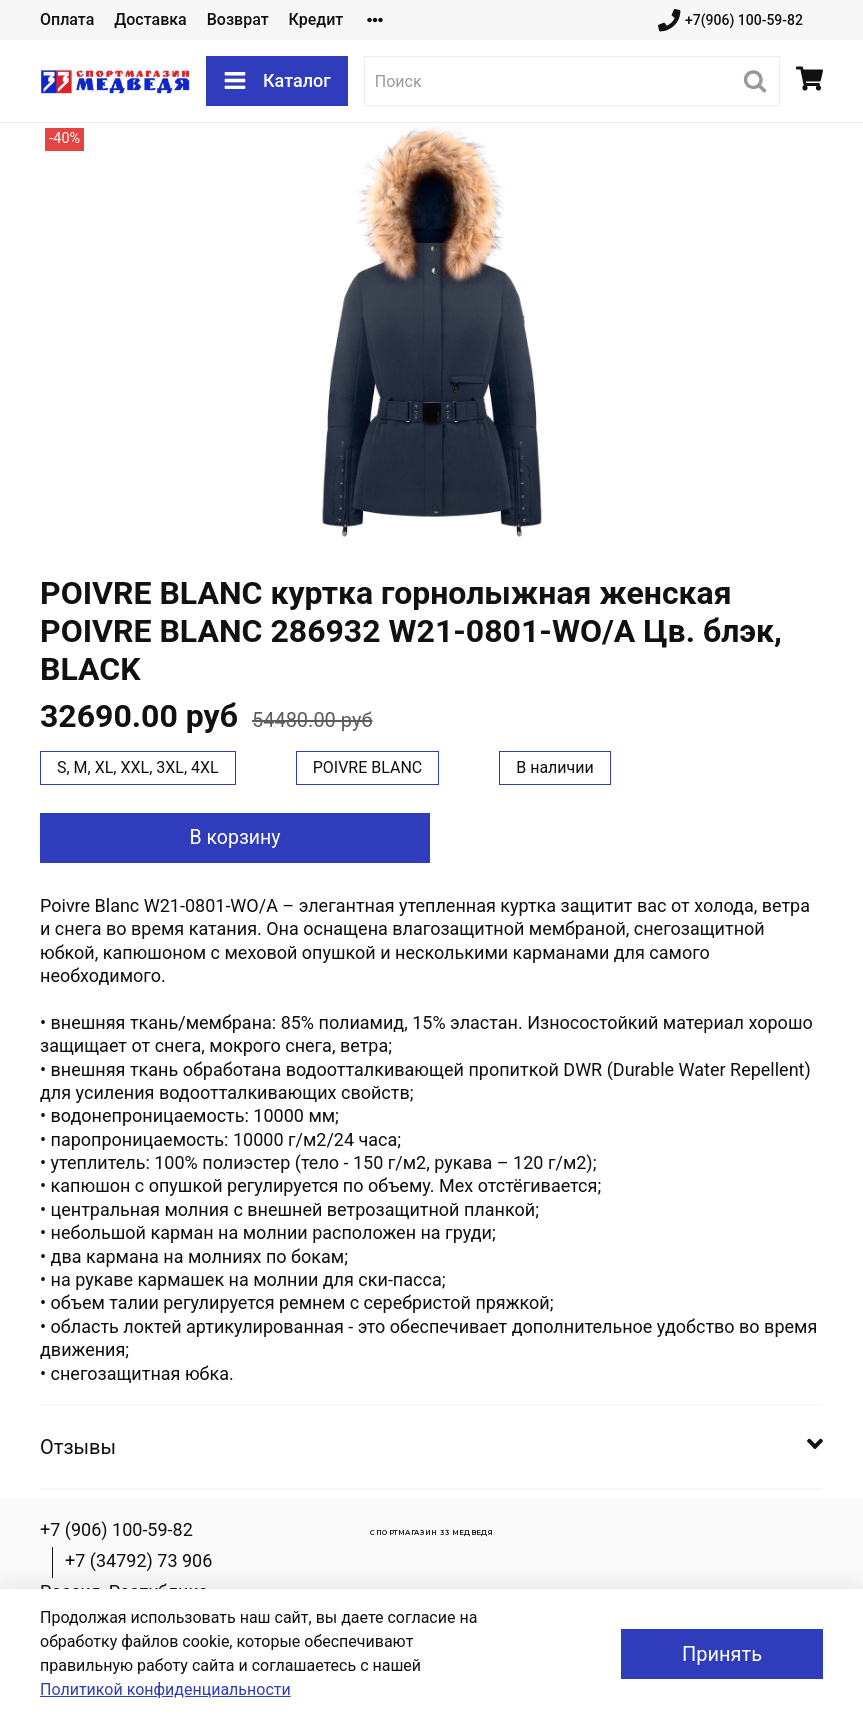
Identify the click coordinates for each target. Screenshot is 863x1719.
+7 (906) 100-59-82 (116, 1529)
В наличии (555, 767)
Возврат (238, 19)
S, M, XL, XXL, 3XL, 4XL (138, 767)
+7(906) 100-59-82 (730, 20)
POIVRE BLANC (368, 767)
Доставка (150, 19)
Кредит (316, 19)
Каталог (277, 81)
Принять (722, 1654)
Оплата (67, 19)
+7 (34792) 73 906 (138, 1560)
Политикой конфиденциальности (165, 1689)
